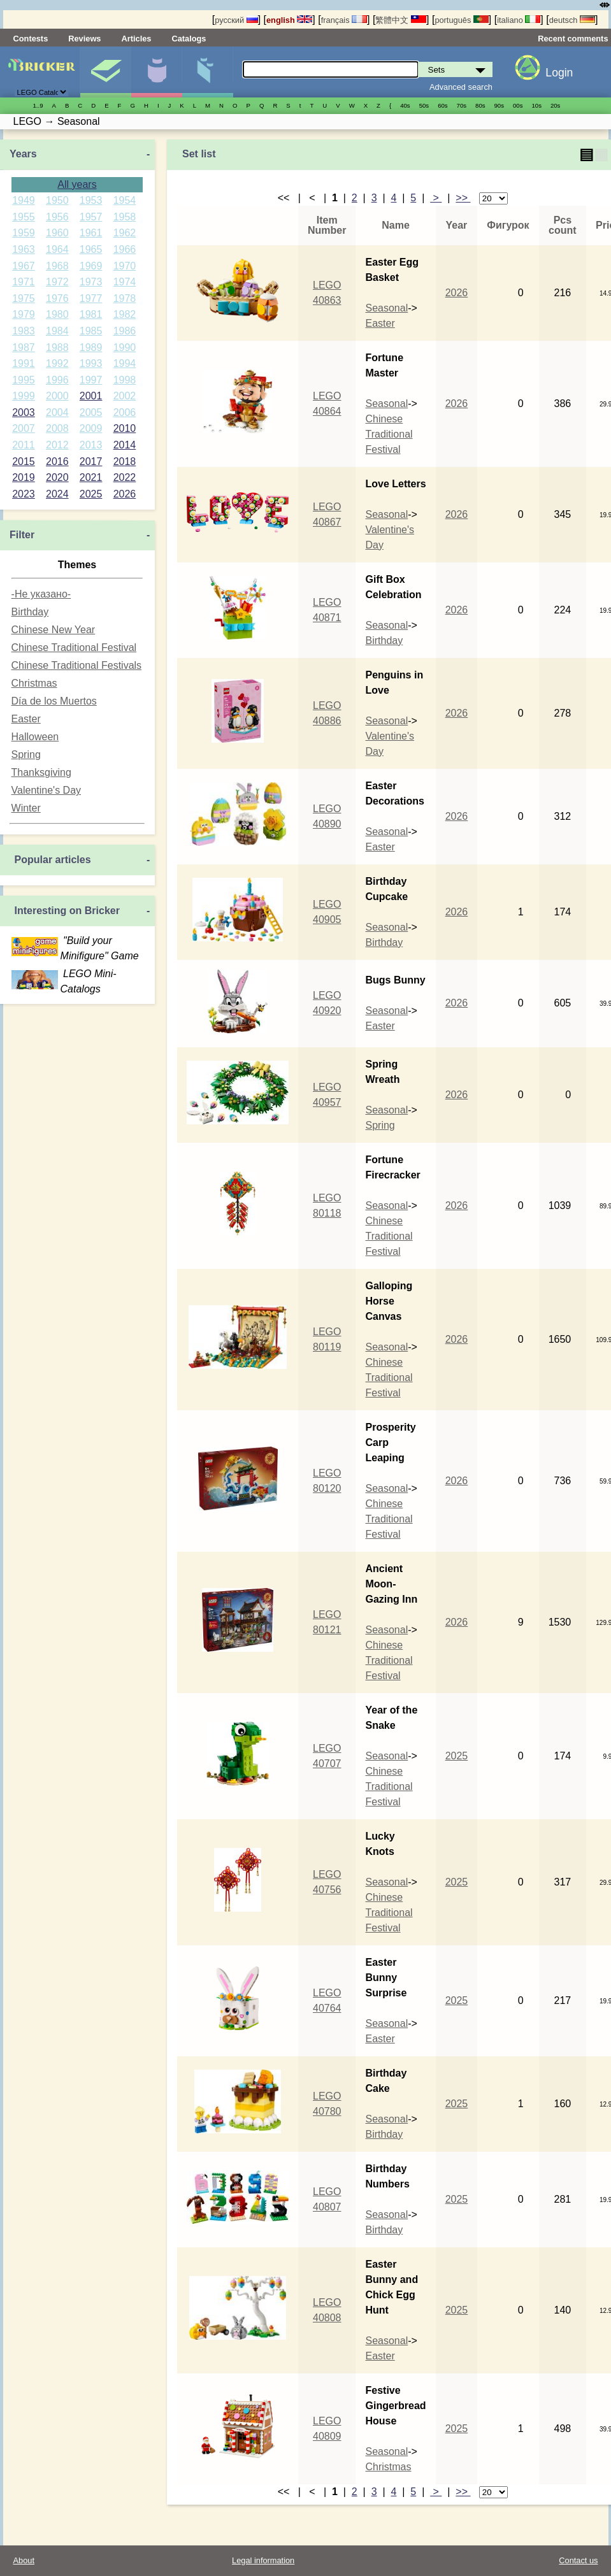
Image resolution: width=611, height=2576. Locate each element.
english (289, 20)
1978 (124, 298)
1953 (91, 200)
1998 (124, 380)
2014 (124, 445)
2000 (57, 395)
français (344, 20)
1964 (57, 249)
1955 (23, 216)
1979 (23, 314)
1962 (124, 232)
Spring (26, 754)
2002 (124, 395)
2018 (124, 461)
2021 (91, 477)
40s (405, 105)
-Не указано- (41, 594)
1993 (91, 363)
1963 (23, 249)
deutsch (572, 20)
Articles (136, 38)
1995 (23, 380)
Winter (26, 808)
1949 (23, 200)
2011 (23, 445)
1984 (57, 331)
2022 (124, 477)
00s (517, 105)
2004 (57, 412)
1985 (91, 331)
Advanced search (460, 87)
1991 (23, 363)
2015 (23, 461)
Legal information (263, 2560)
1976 (57, 298)
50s (424, 105)
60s (442, 105)
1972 (57, 281)
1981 (91, 314)
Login (559, 72)
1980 (57, 314)
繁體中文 (400, 20)
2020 (57, 477)
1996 (57, 380)
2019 (23, 477)
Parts (207, 72)
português (461, 20)
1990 (124, 347)
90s (499, 105)
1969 (91, 266)
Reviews (84, 38)
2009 (91, 428)
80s (480, 105)
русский (236, 20)
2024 (57, 494)
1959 (23, 232)
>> (463, 197)
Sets (105, 72)
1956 (57, 216)
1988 (57, 347)
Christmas (34, 683)
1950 (57, 200)
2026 (124, 494)
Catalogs (188, 38)
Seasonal (386, 308)
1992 (57, 363)
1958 (124, 216)
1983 (23, 331)
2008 (57, 428)
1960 (57, 232)
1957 (91, 216)
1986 (124, 331)
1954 (124, 200)
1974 (124, 281)
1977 (91, 298)
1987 (23, 347)
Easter (26, 718)
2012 (57, 445)
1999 (23, 395)
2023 (23, 494)
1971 (23, 281)
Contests (30, 38)
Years (23, 153)
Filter (22, 534)
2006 (124, 412)
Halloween (35, 736)
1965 (91, 249)
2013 (91, 445)
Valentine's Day (46, 790)
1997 (91, 380)
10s (536, 105)
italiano (518, 20)
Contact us (578, 2560)
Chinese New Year (53, 629)
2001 (91, 395)
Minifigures (156, 72)
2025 (91, 494)
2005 (91, 412)
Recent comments (573, 38)
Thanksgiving (41, 772)
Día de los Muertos (54, 701)
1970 (124, 266)
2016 (57, 461)
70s (461, 105)
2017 (91, 461)
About (23, 2560)
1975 (23, 298)
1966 (124, 249)
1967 (23, 266)
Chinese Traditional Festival (74, 647)
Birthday (30, 611)
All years (76, 184)
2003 (23, 412)
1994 (124, 363)
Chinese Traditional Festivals (76, 665)
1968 (57, 266)
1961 (91, 232)
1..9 (38, 105)
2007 (23, 428)
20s (555, 105)
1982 (124, 314)
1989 (91, 347)
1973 (91, 281)
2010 (124, 428)
